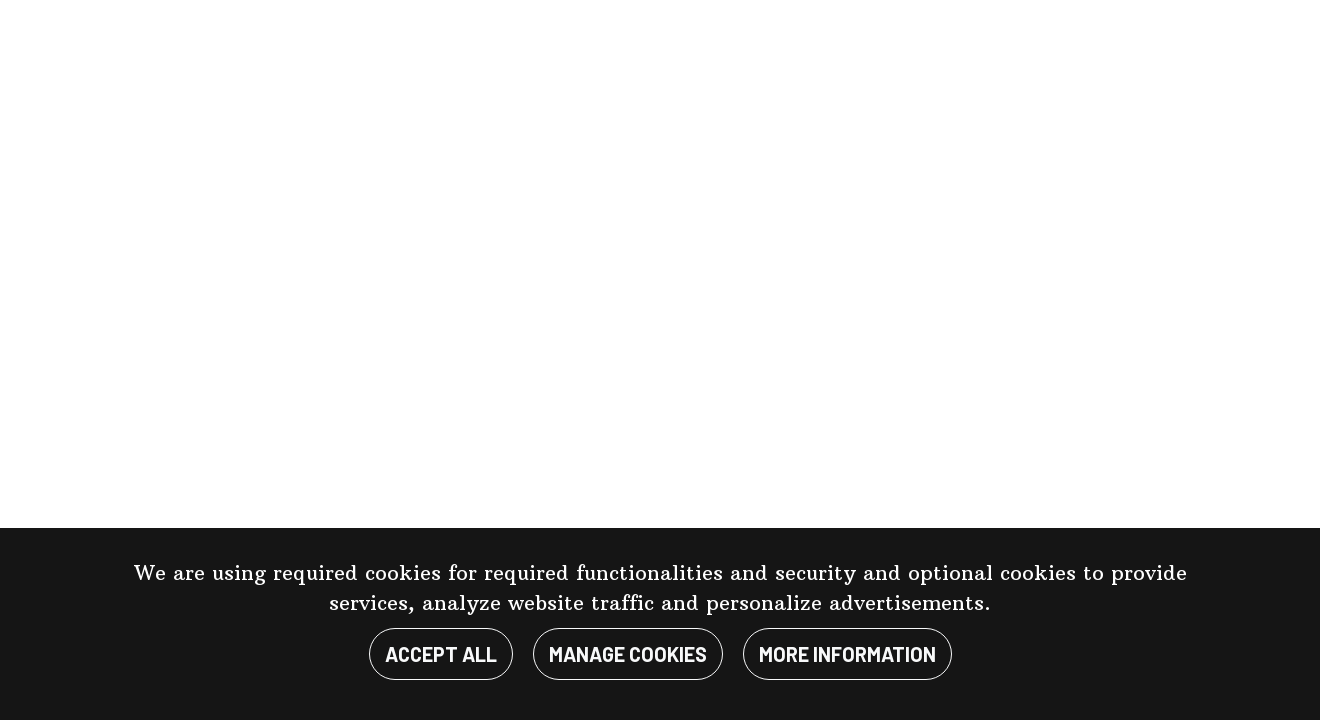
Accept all (441, 654)
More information (847, 654)
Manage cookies (628, 654)
